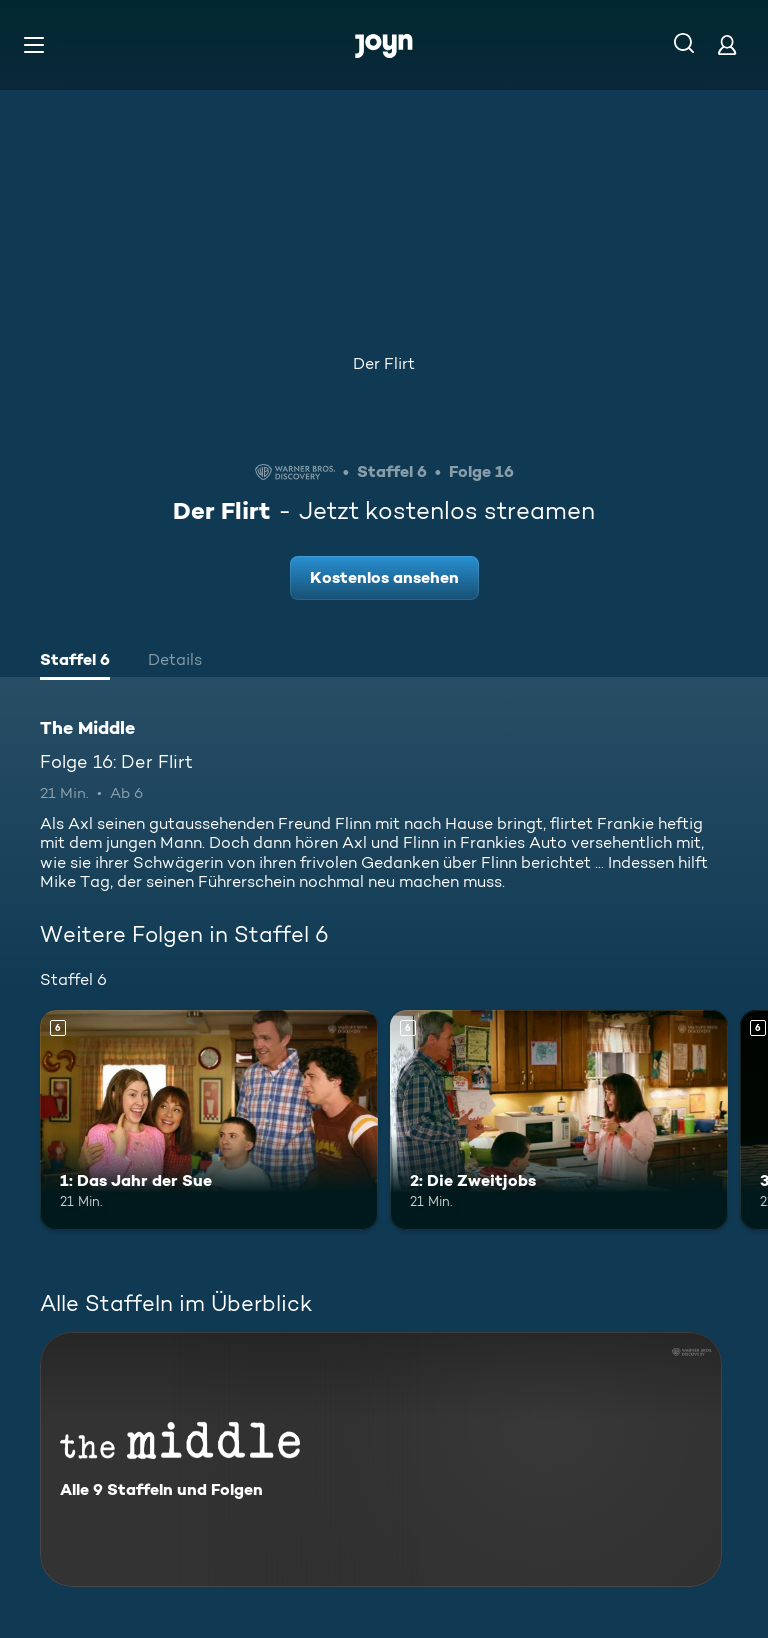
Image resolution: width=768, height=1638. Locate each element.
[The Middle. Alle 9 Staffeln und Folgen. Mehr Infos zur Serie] (381, 1459)
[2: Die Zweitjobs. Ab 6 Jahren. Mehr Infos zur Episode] (559, 1120)
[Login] (727, 44)
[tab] (75, 662)
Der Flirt (384, 363)
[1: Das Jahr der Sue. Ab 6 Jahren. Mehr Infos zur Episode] (209, 1120)
